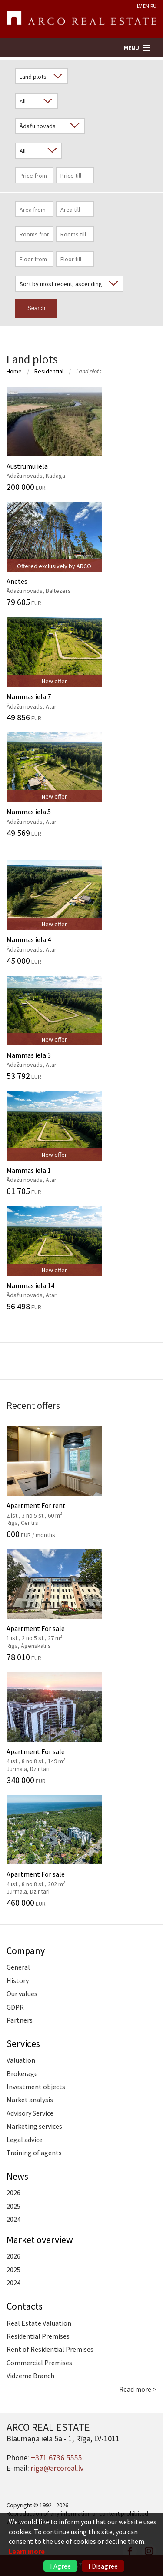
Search (36, 308)
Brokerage (22, 2073)
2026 (13, 2192)
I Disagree (103, 2566)
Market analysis (30, 2099)
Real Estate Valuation (39, 2323)
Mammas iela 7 (81, 669)
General (18, 1967)
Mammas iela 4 (81, 912)
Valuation (21, 2060)
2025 (13, 2206)
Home (14, 371)
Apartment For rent (81, 1482)
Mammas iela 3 (81, 1028)
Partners (20, 2020)
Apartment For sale (81, 1605)
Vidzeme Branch (30, 2375)
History (18, 1980)
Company (26, 1950)
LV (139, 6)
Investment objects (36, 2086)
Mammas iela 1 (81, 1143)
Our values (22, 1993)
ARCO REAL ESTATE (81, 19)
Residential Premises (38, 2336)
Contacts (25, 2306)
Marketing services (34, 2126)
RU (153, 6)
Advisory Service (30, 2113)
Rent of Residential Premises (50, 2349)
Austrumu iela (81, 439)
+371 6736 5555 (56, 2458)
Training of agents (34, 2152)
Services (23, 2043)
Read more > (137, 2389)
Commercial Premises (39, 2362)
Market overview (40, 2239)
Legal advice (25, 2139)
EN (146, 6)
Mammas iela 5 (81, 784)
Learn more (27, 2551)
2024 (13, 2219)
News (17, 2176)
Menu (131, 48)
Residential (48, 371)
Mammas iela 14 (81, 1258)
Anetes (81, 554)
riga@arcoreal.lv (57, 2468)
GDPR (15, 2007)
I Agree (60, 2566)
